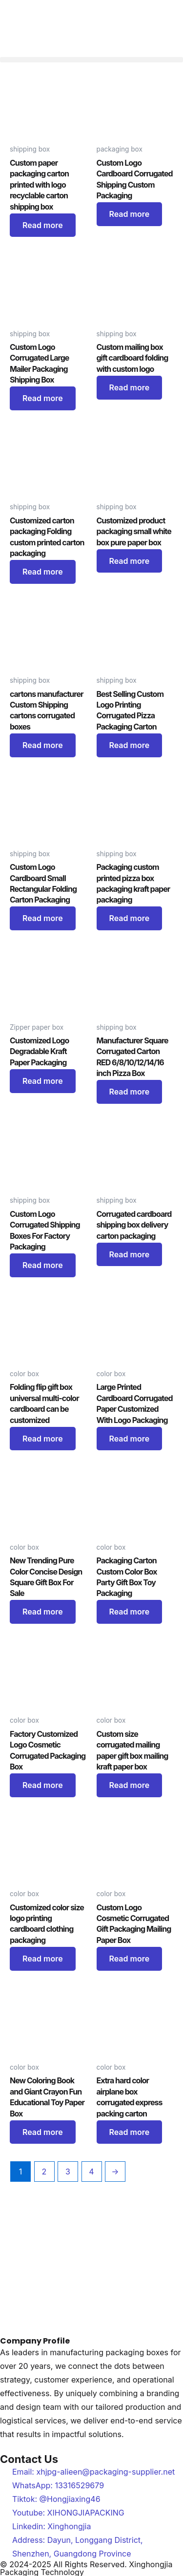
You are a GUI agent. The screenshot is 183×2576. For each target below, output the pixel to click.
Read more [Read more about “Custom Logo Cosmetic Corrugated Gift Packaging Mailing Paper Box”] (129, 1958)
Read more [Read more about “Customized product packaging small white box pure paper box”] (129, 561)
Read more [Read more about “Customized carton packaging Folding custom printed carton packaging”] (42, 572)
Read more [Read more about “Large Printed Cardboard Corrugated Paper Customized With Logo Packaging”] (129, 1438)
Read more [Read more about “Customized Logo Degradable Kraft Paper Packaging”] (42, 1081)
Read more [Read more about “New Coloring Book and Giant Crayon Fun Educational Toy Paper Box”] (42, 2132)
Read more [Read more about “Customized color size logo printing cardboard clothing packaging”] (42, 1958)
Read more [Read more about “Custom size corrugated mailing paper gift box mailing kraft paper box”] (129, 1785)
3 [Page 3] (67, 2171)
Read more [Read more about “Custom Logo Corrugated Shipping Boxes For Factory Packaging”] (42, 1265)
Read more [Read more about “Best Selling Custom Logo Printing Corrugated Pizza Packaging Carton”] (129, 745)
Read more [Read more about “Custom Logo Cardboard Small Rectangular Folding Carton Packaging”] (42, 918)
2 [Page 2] (44, 2171)
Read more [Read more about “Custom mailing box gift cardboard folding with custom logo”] (129, 387)
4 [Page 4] (91, 2171)
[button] (91, 59)
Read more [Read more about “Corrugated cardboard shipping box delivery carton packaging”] (129, 1254)
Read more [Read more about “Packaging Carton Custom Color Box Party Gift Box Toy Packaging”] (129, 1611)
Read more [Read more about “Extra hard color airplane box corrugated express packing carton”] (129, 2132)
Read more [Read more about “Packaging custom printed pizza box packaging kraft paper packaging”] (129, 918)
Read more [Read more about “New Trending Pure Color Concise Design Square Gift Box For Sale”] (42, 1611)
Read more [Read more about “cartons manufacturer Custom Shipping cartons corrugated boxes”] (42, 745)
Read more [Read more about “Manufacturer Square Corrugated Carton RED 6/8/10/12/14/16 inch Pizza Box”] (129, 1091)
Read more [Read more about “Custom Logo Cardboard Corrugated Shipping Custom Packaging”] (129, 214)
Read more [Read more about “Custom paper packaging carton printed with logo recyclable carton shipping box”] (42, 225)
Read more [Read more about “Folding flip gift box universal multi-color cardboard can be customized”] (42, 1438)
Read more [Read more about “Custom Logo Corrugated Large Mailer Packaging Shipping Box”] (42, 398)
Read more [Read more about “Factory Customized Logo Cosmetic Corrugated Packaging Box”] (42, 1785)
